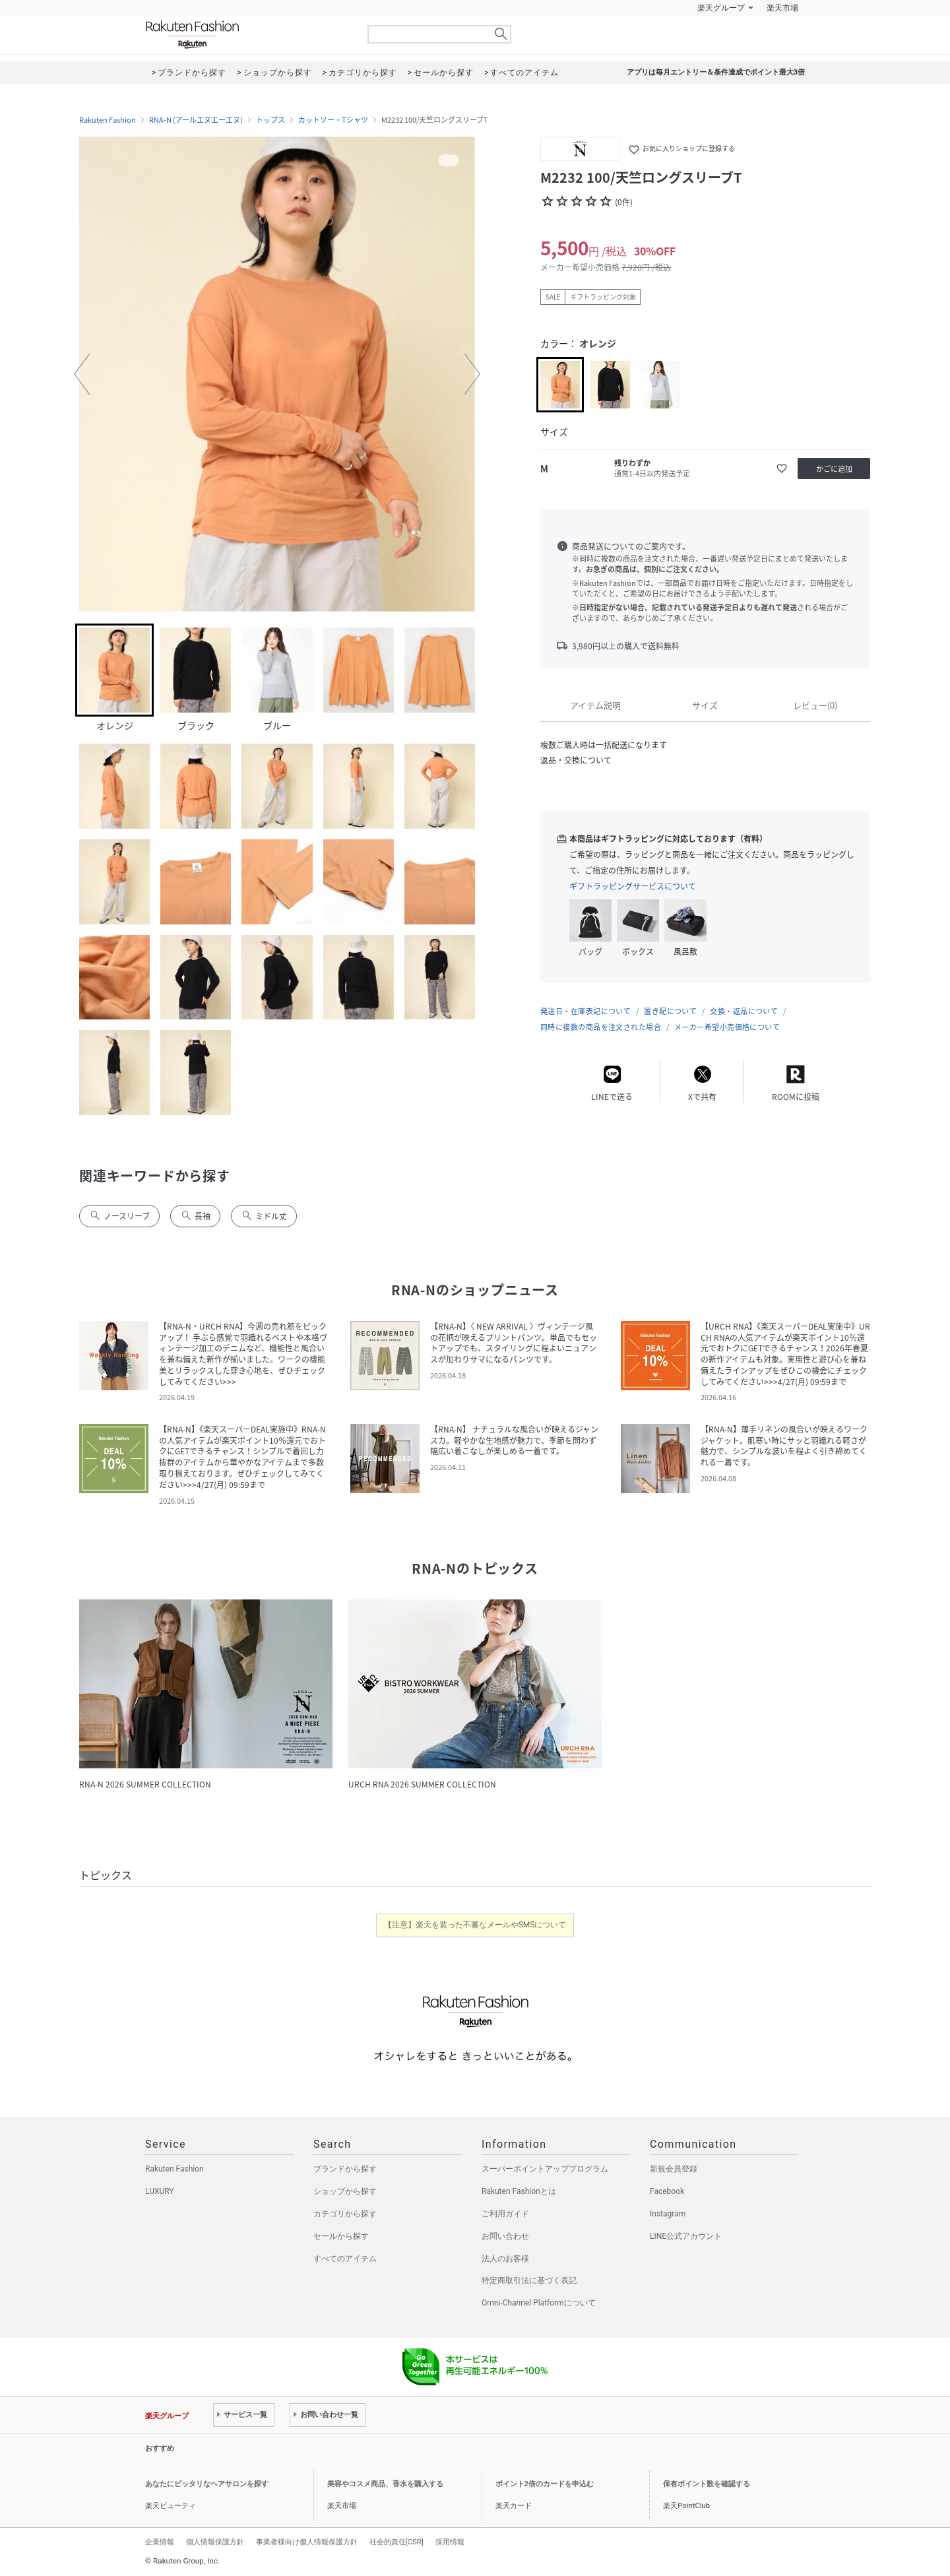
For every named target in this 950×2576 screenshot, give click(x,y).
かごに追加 (834, 468)
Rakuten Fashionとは (519, 2191)
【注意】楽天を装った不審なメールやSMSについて (475, 1924)
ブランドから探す (345, 2169)
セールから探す (341, 2236)
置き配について (670, 1011)
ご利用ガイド (505, 2213)
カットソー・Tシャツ (333, 120)
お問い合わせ (505, 2236)
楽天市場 (782, 8)
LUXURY (159, 2191)
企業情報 (159, 2541)
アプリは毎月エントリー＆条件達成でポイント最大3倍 (716, 72)
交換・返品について (744, 1011)
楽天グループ (721, 8)
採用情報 (449, 2541)
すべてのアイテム (345, 2258)
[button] (82, 374)
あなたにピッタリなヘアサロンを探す (207, 2484)
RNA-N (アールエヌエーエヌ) (196, 120)
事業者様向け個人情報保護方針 (307, 2541)
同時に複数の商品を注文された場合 (600, 1027)
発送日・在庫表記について (585, 1011)
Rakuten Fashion (247, 34)
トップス (270, 120)
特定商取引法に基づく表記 (529, 2280)
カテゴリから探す (345, 2213)
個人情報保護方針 (215, 2541)
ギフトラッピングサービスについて (632, 886)
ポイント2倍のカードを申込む (544, 2484)
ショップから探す (345, 2191)
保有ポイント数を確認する (706, 2484)
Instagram (667, 2213)
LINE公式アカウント (686, 2236)
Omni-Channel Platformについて (539, 2302)
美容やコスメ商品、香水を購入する (385, 2484)
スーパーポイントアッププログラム (545, 2169)
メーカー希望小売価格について (727, 1027)
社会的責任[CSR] (396, 2541)
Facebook (667, 2191)
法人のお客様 (505, 2258)
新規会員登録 (673, 2169)
